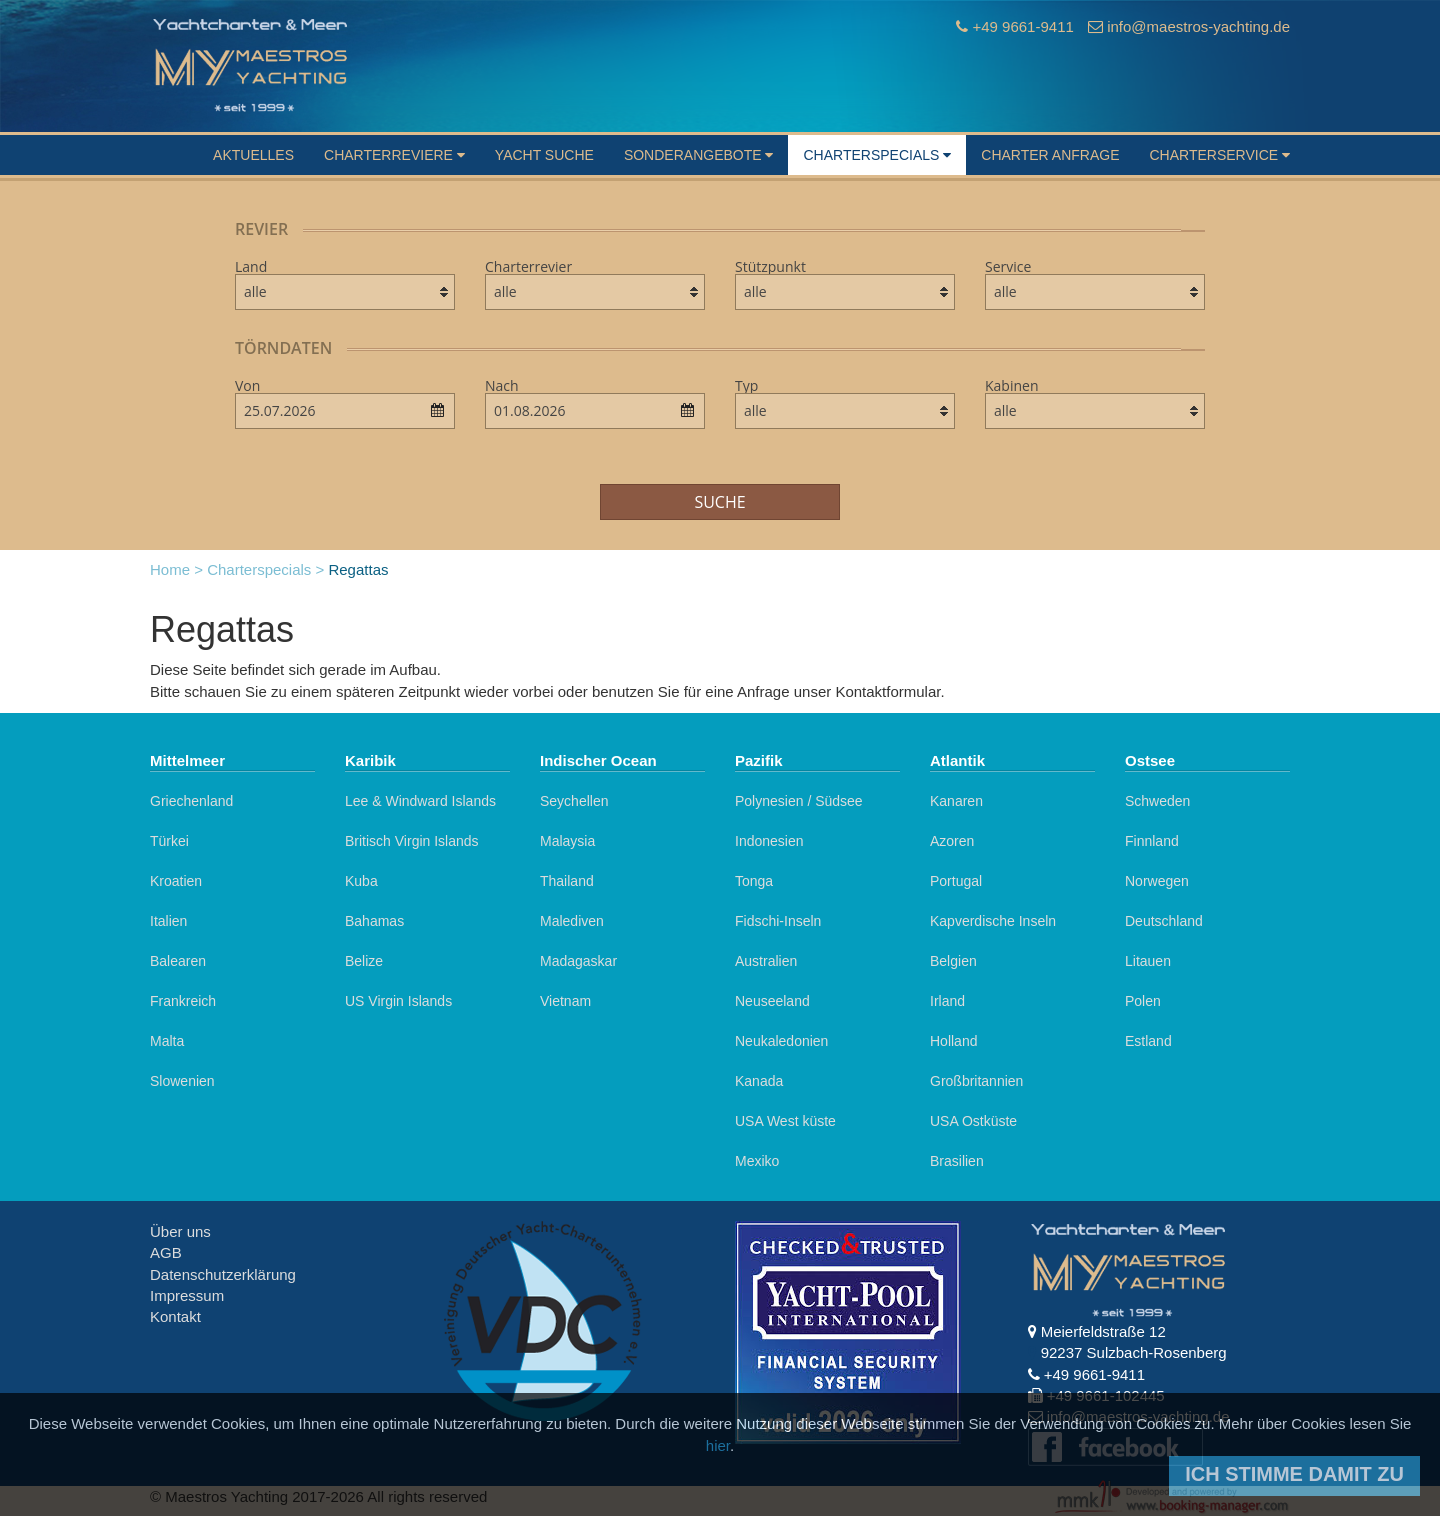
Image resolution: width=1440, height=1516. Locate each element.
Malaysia (567, 841)
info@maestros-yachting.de (1198, 26)
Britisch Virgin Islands (412, 841)
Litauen (1148, 961)
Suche (719, 502)
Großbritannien (976, 1081)
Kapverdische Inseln (993, 921)
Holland (953, 1041)
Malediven (572, 921)
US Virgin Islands (398, 1001)
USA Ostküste (973, 1121)
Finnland (1152, 841)
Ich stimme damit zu (1294, 1474)
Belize (364, 961)
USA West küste (785, 1121)
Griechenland (191, 801)
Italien (168, 921)
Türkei (169, 841)
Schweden (1157, 801)
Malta (167, 1041)
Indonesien (769, 841)
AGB (166, 1252)
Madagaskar (578, 961)
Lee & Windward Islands (420, 801)
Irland (947, 1001)
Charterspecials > (265, 569)
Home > (176, 569)
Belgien (953, 961)
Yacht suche (544, 155)
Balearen (178, 961)
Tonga (754, 881)
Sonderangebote (699, 155)
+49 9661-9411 (1022, 26)
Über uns (180, 1231)
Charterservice (1219, 155)
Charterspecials (877, 155)
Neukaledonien (781, 1041)
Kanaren (956, 801)
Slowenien (182, 1081)
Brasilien (957, 1161)
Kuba (361, 881)
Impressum (187, 1295)
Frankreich (183, 1001)
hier (718, 1445)
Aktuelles (253, 155)
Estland (1148, 1041)
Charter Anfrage (1050, 155)
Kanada (759, 1081)
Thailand (567, 881)
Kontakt (175, 1316)
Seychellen (574, 801)
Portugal (956, 881)
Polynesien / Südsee (799, 801)
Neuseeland (772, 1001)
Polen (1143, 1001)
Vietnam (565, 1001)
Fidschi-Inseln (778, 921)
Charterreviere (394, 155)
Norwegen (1157, 881)
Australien (766, 961)
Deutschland (1164, 921)
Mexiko (757, 1161)
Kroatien (176, 881)
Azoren (952, 841)
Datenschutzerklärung (223, 1274)
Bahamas (374, 921)
